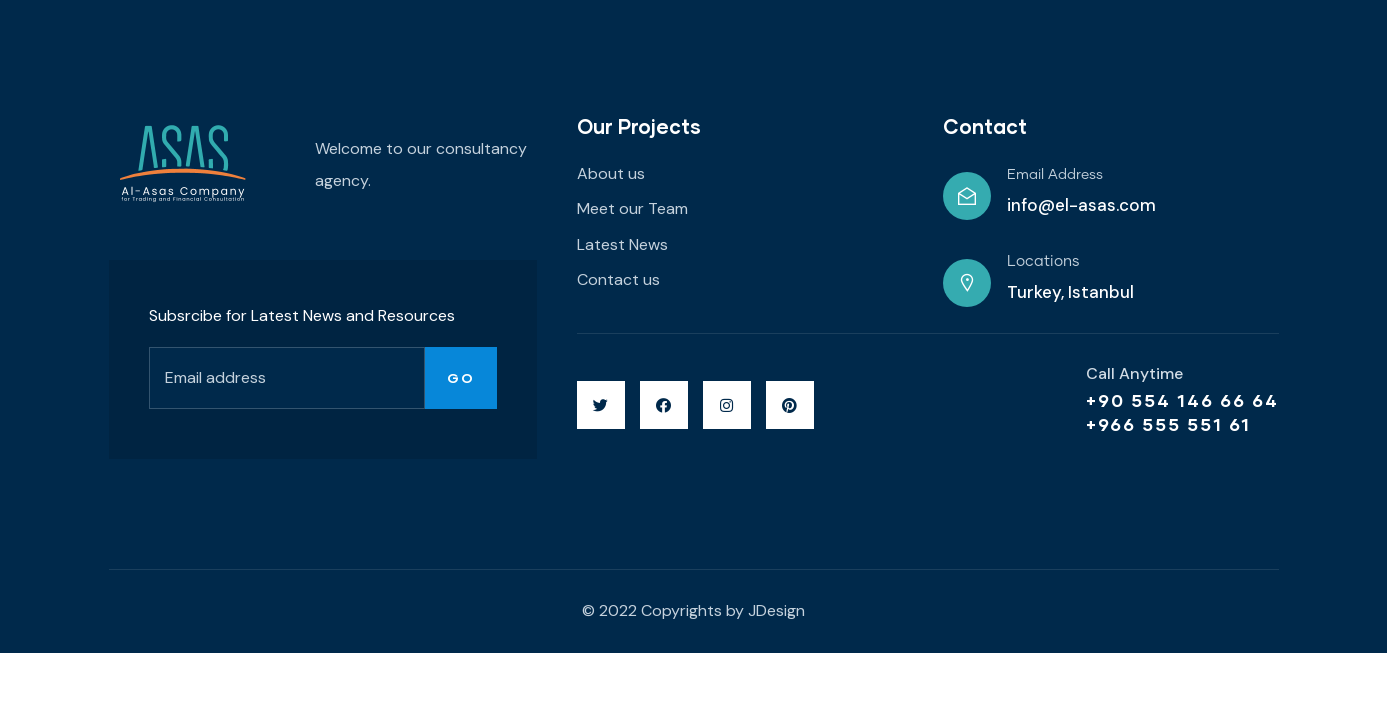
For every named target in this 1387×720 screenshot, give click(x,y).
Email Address (1055, 175)
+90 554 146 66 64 (1182, 400)
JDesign (776, 610)
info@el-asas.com (1081, 205)
